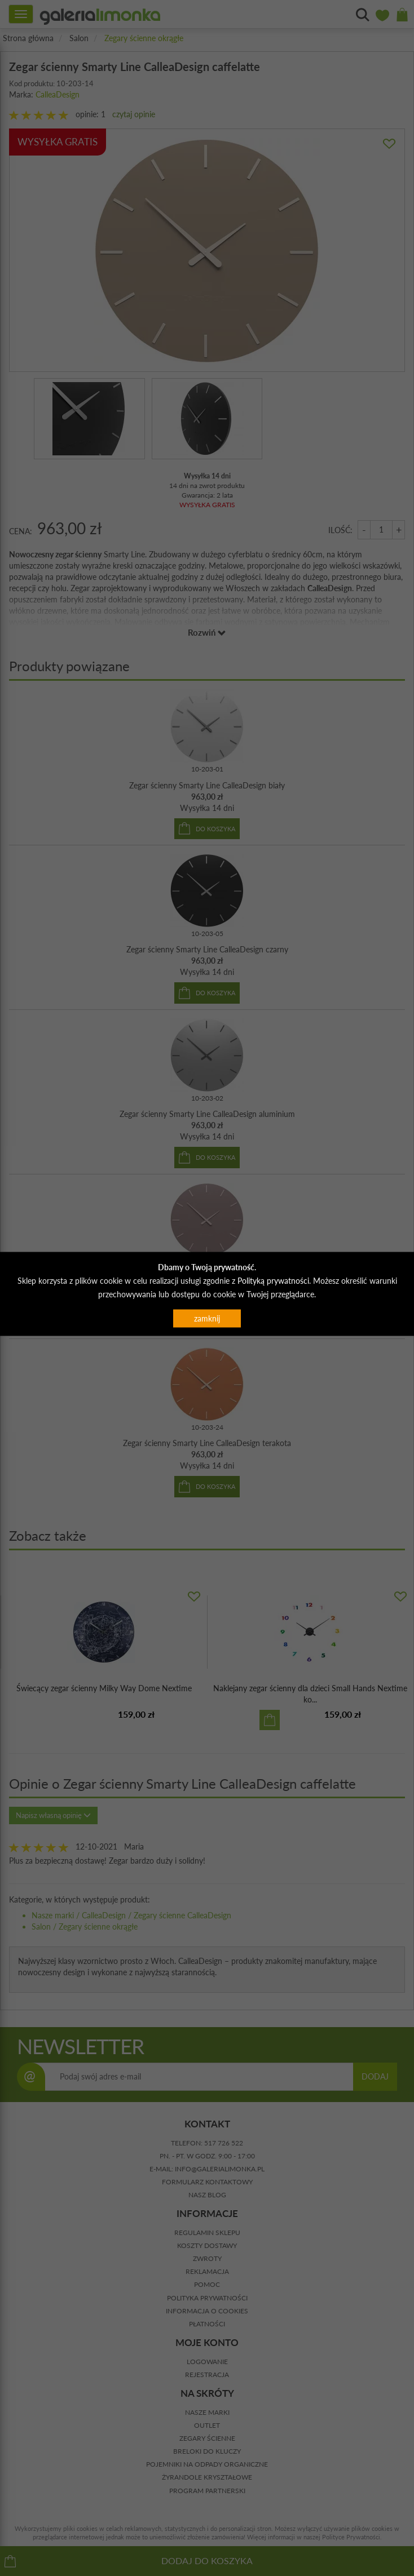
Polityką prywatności (273, 1280)
